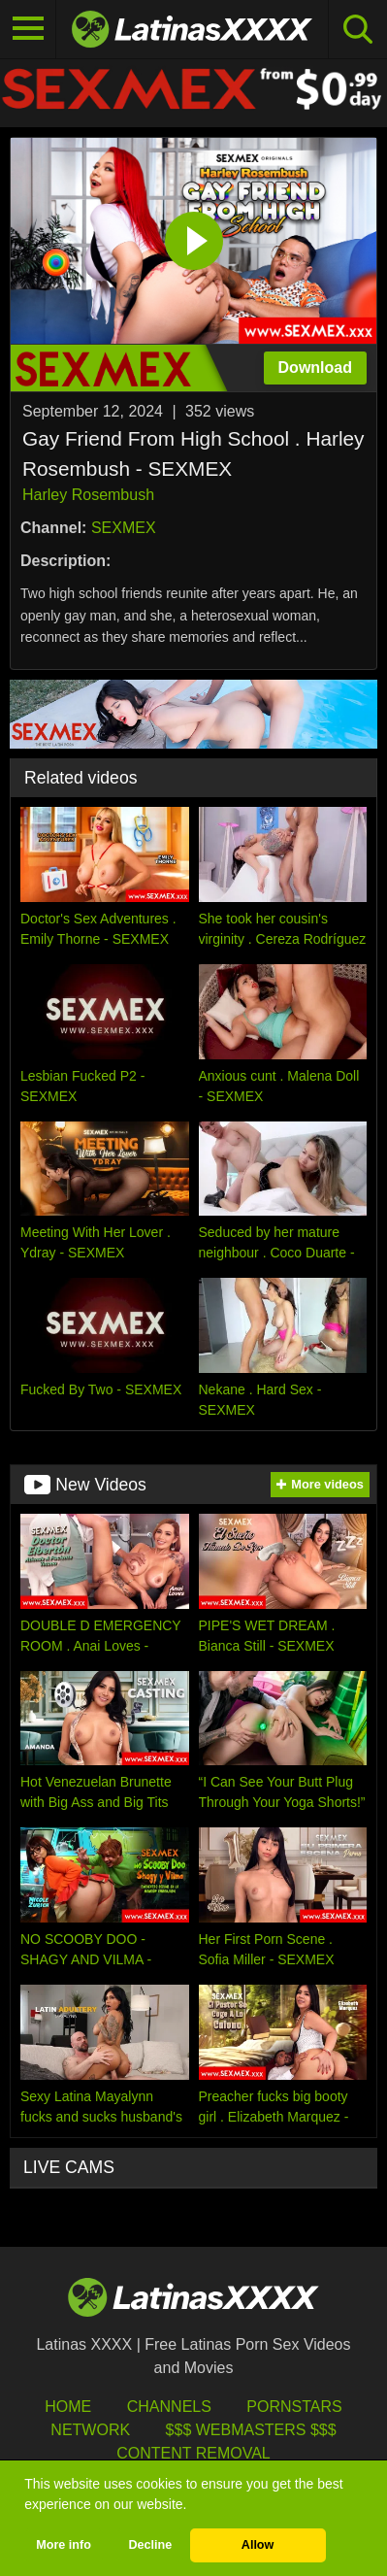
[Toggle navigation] (28, 29)
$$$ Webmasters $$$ (251, 2430)
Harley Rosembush (88, 494)
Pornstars (293, 2406)
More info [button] (63, 2545)
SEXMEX (123, 527)
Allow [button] (258, 2545)
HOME (68, 2406)
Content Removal (193, 2453)
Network (90, 2430)
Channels (169, 2406)
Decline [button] (150, 2545)
